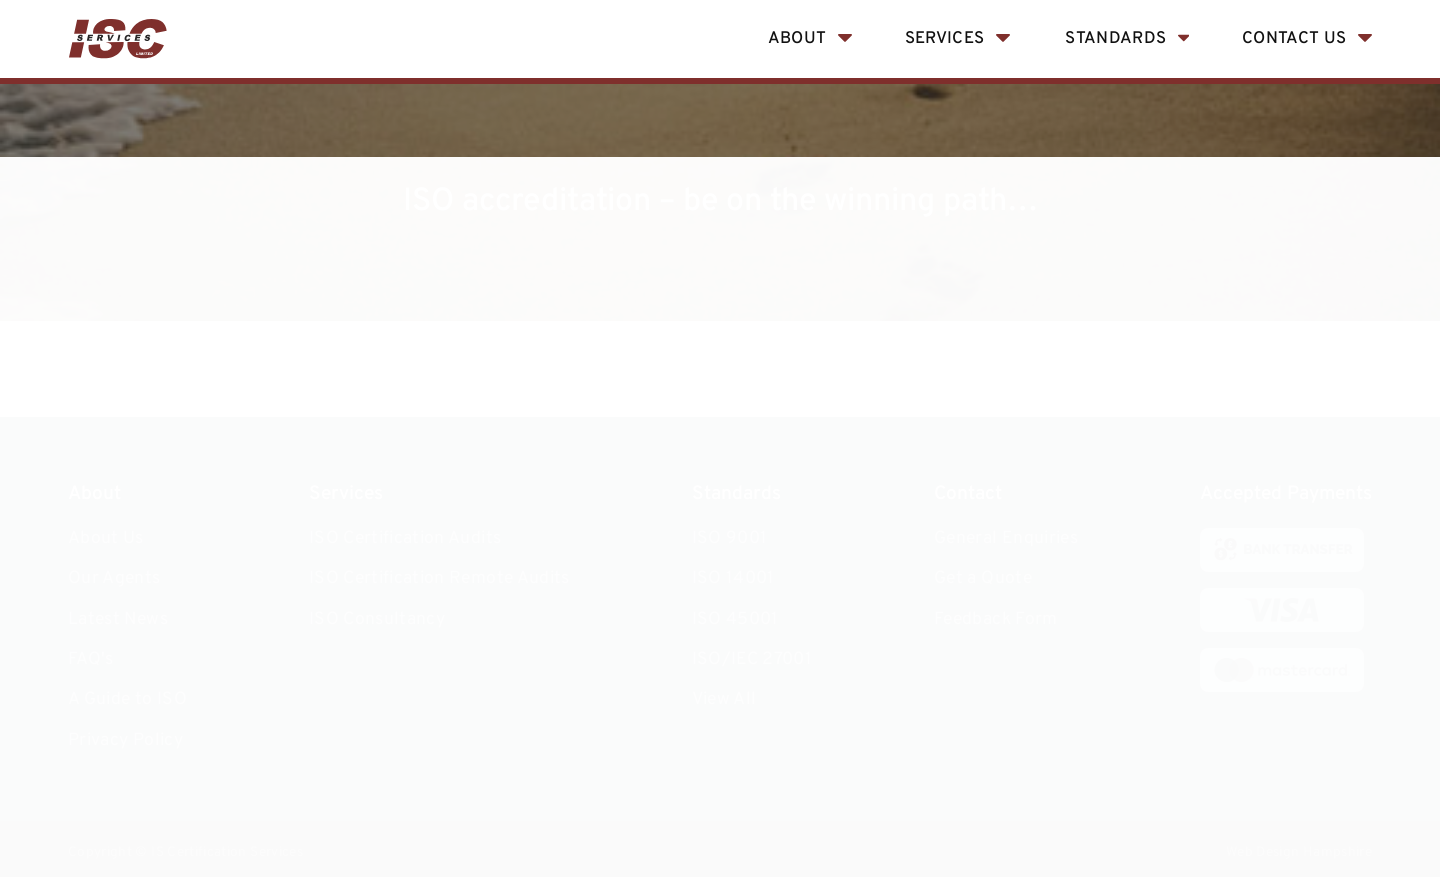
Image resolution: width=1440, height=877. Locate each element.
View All (724, 699)
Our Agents (114, 578)
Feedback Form (996, 619)
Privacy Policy (125, 740)
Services (945, 38)
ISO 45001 (735, 619)
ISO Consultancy (377, 619)
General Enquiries (1006, 538)
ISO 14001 (733, 578)
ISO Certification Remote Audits (439, 578)
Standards (1115, 38)
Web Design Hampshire (1299, 852)
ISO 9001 (730, 538)
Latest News (118, 619)
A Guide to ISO (127, 699)
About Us (106, 538)
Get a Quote (983, 578)
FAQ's (91, 659)
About (797, 38)
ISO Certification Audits (405, 538)
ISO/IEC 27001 (752, 659)
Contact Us (1294, 38)
